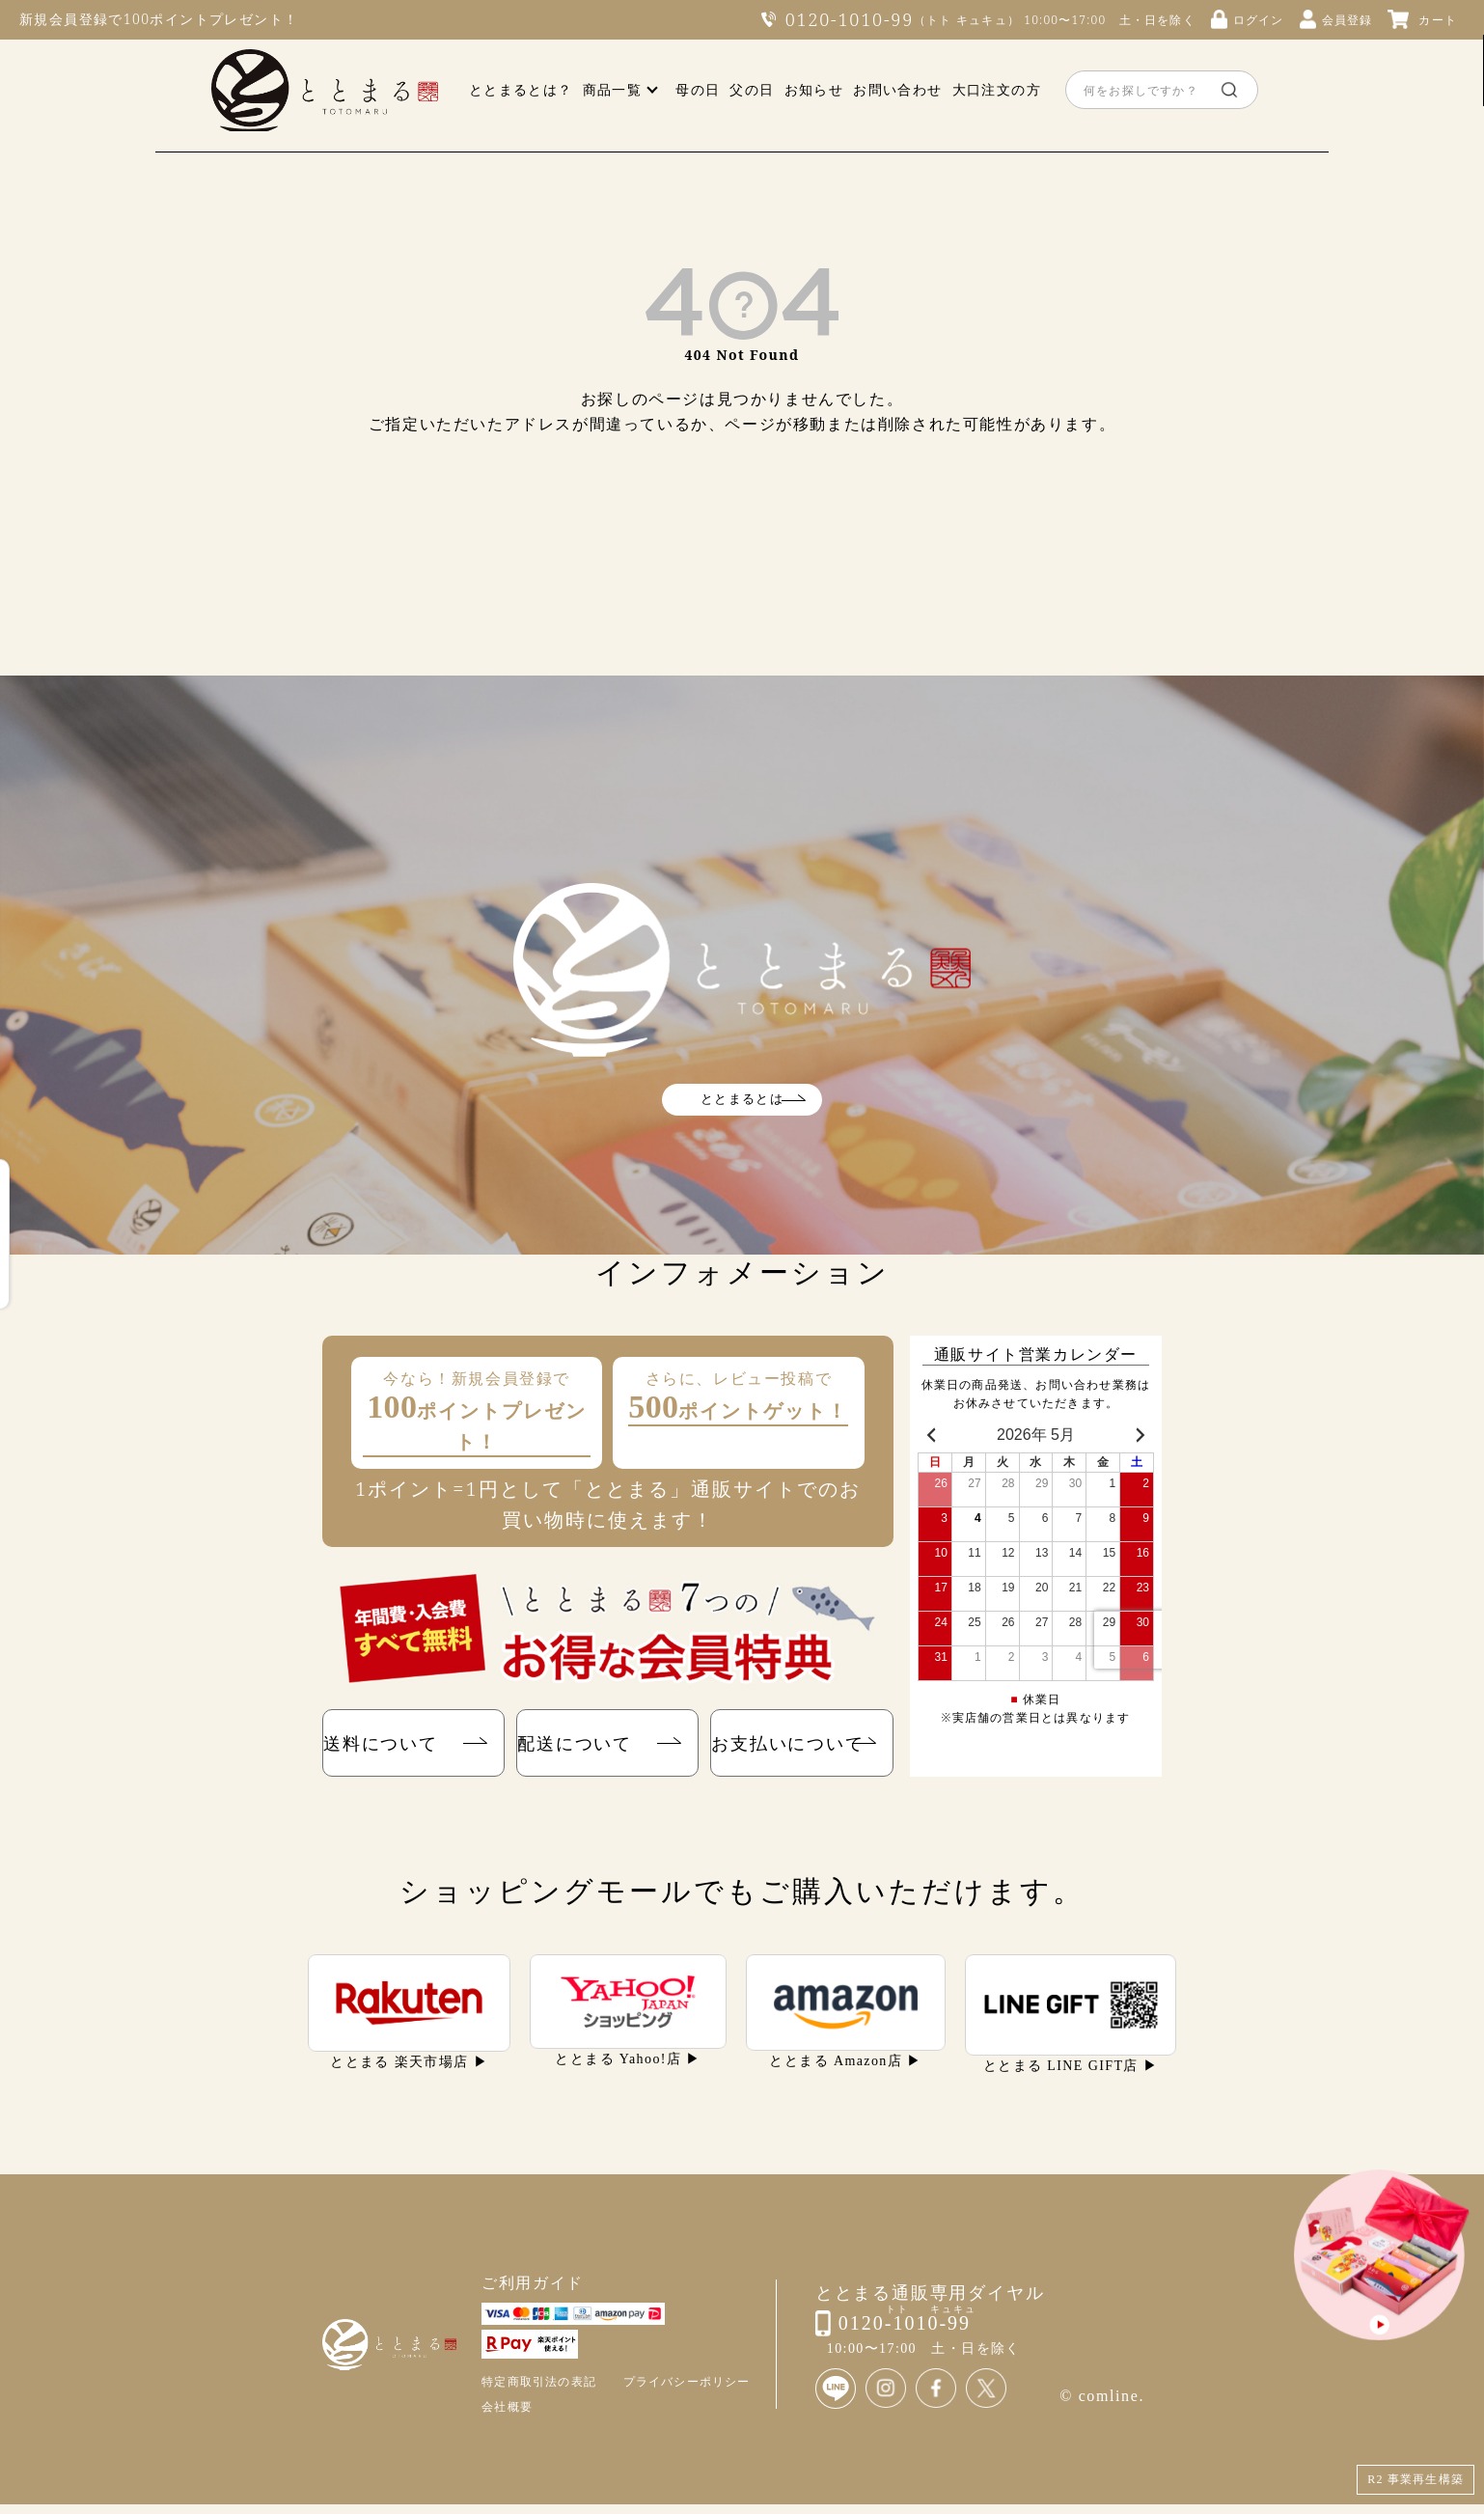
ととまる (324, 90)
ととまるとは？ (521, 89)
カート (1437, 20)
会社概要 (507, 2415)
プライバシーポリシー (687, 2391)
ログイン (1258, 20)
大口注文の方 (996, 89)
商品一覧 (613, 89)
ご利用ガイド (532, 2291)
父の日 (751, 89)
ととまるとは (742, 1098)
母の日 (697, 89)
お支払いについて (788, 1747)
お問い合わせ (897, 89)
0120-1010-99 (849, 19)
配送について (579, 1747)
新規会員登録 (63, 19)
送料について (386, 1747)
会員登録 (1347, 20)
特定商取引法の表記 (538, 2391)
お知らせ (814, 89)
